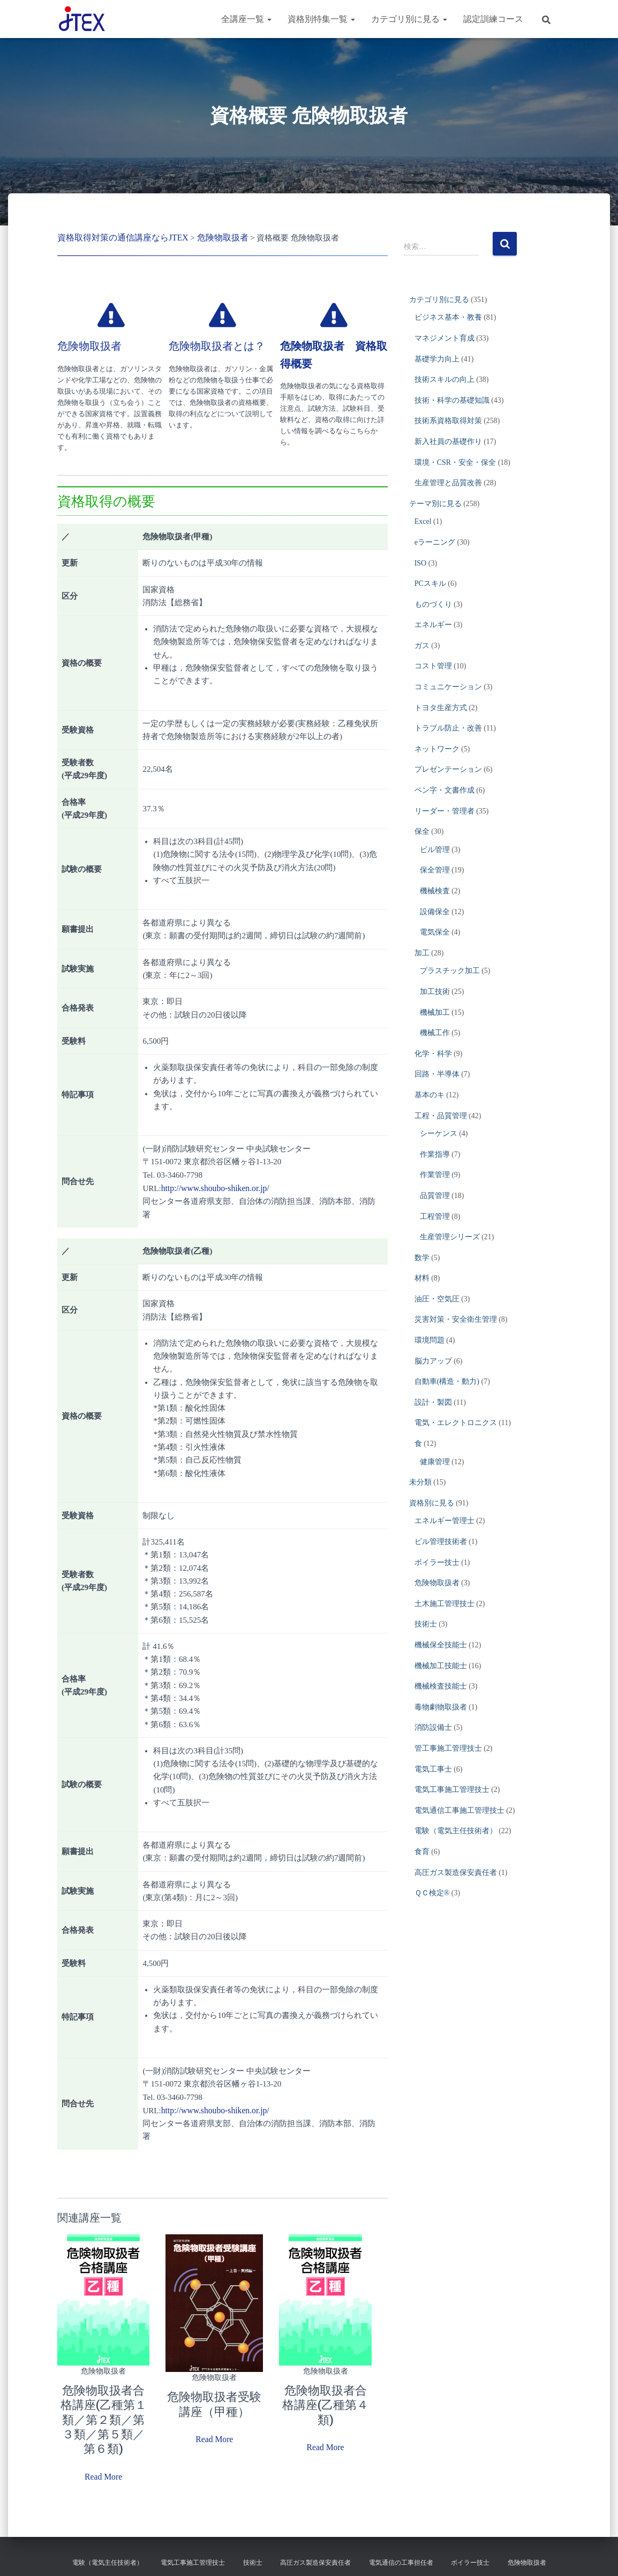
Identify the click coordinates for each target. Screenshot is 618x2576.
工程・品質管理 (440, 1116)
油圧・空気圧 (436, 1299)
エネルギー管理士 (444, 1521)
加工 (421, 953)
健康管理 (435, 1462)
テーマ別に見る (435, 504)
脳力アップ (433, 1361)
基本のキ (429, 1095)
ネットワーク (436, 749)
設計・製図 (433, 1402)
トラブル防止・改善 (448, 728)
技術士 (425, 1624)
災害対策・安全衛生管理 (455, 1319)
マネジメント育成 (444, 338)
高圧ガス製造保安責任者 (455, 1873)
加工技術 (435, 992)
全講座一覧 (246, 19)
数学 (421, 1258)
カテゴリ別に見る (409, 19)
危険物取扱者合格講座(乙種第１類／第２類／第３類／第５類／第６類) (103, 2416)
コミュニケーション (448, 687)
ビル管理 (435, 850)
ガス (421, 646)
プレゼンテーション (448, 769)
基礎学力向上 (436, 359)
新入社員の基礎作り (448, 442)
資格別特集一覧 (321, 19)
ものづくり (433, 604)
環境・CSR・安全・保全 (455, 462)
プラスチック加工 (450, 971)
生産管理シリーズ (450, 1237)
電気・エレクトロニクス (455, 1423)
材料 (421, 1278)
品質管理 (435, 1196)
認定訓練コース (493, 19)
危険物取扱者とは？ (217, 345)
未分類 (420, 1482)
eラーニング (434, 542)
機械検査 (435, 891)
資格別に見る (431, 1503)
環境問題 (429, 1340)
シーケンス (438, 1133)
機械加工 (435, 1012)
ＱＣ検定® (432, 1893)
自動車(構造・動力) (446, 1381)
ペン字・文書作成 (444, 790)
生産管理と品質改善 (448, 483)
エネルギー (433, 625)
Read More (104, 2471)
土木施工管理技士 (444, 1604)
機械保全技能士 (440, 1645)
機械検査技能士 (440, 1686)
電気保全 (435, 932)
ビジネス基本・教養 (448, 317)
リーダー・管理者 (444, 811)
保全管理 (435, 870)
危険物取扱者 (89, 345)
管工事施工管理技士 (448, 1748)
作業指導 (435, 1154)
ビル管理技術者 (440, 1542)
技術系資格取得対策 (448, 421)
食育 (421, 1852)
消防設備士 (433, 1727)
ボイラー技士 (436, 1562)
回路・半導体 (436, 1074)
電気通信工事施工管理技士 (459, 1810)
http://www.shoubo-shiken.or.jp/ (213, 1187)
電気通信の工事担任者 (401, 2557)
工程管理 (435, 1216)
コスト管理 (433, 666)
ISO (420, 563)
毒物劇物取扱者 (440, 1707)
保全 (421, 831)
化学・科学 (433, 1054)
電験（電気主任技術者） (455, 1831)
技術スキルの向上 (444, 379)
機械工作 (435, 1033)
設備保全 (435, 912)
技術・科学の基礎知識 (451, 400)
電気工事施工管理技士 (451, 1790)
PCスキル (430, 583)
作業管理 (435, 1175)
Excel (423, 521)
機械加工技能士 (440, 1666)
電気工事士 (433, 1769)
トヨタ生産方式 (440, 708)
